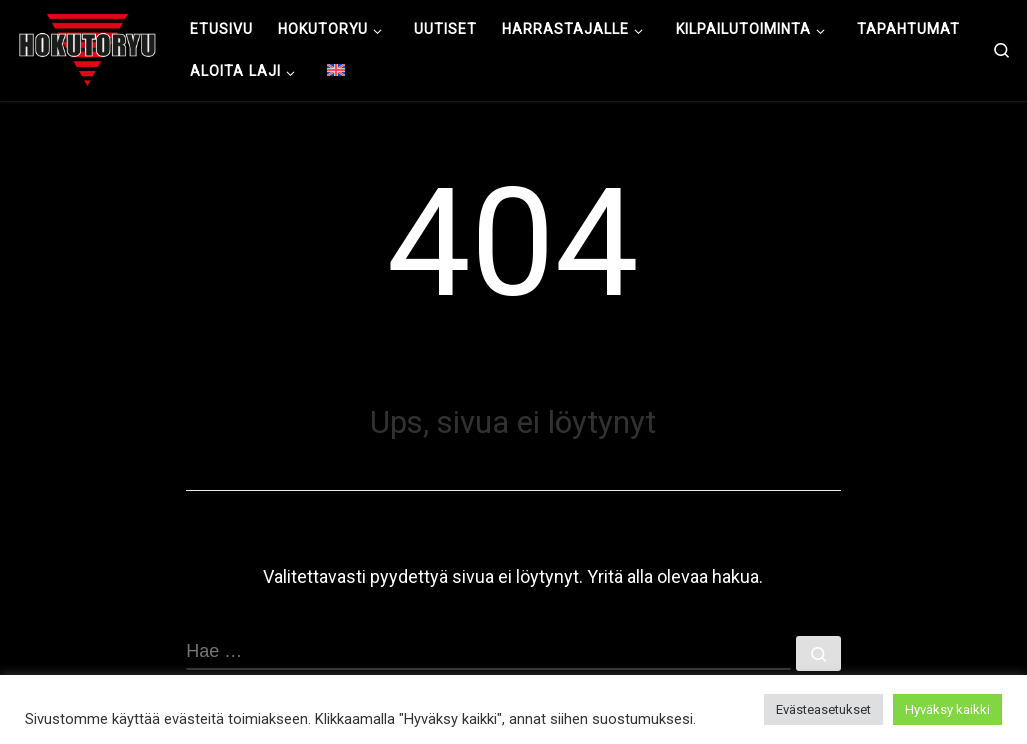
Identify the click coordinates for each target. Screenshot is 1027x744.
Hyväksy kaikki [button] (947, 709)
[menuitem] (336, 71)
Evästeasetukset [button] (823, 709)
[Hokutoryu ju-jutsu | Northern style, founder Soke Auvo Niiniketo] (87, 48)
